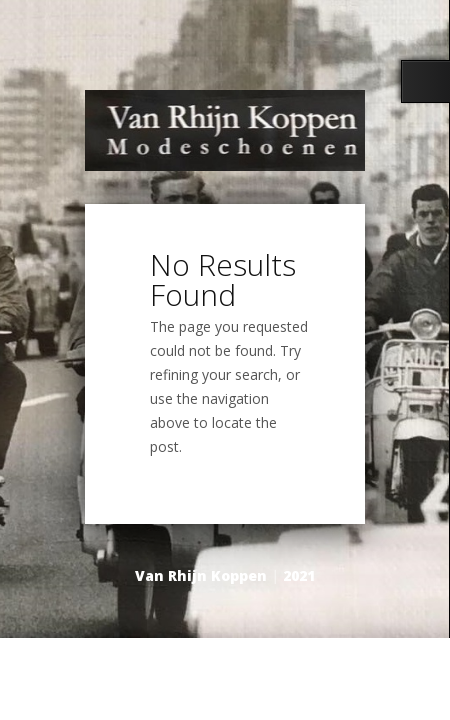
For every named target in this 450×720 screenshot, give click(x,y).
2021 (299, 575)
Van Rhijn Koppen (201, 575)
